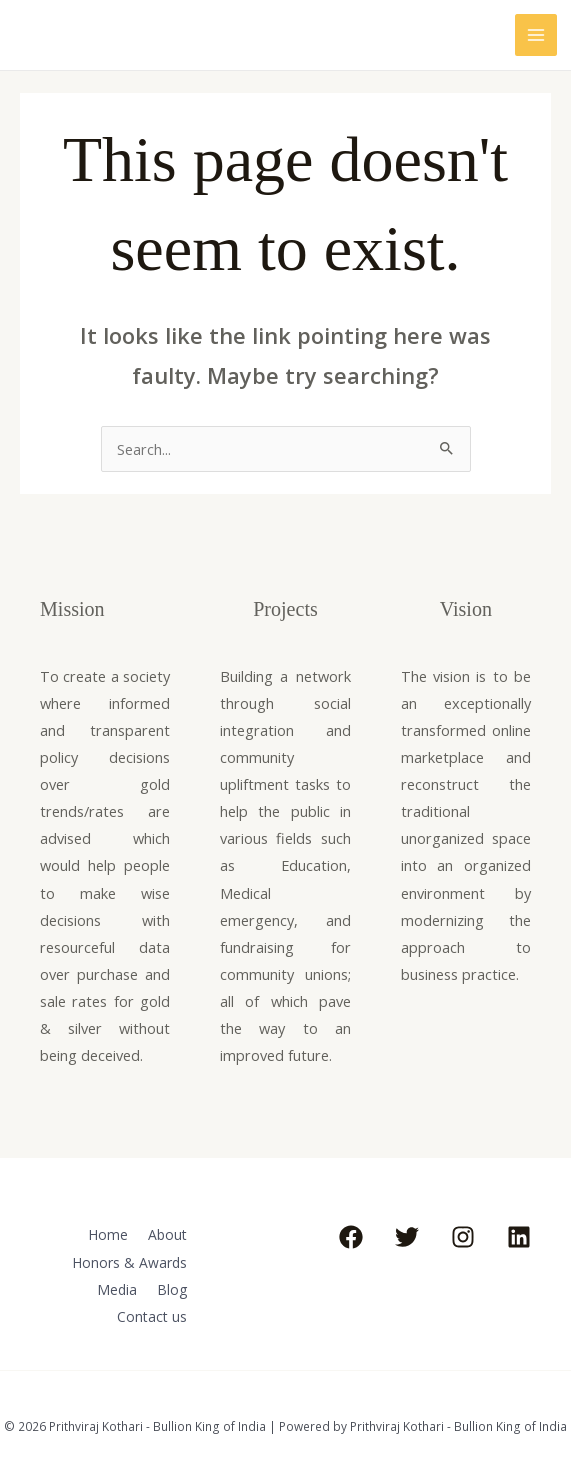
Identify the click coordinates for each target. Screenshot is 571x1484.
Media (114, 1285)
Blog (172, 1285)
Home (104, 1234)
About (167, 1234)
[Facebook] (351, 1237)
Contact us (152, 1310)
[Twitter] (407, 1237)
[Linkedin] (519, 1237)
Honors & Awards (130, 1259)
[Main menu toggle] (536, 35)
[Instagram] (463, 1237)
